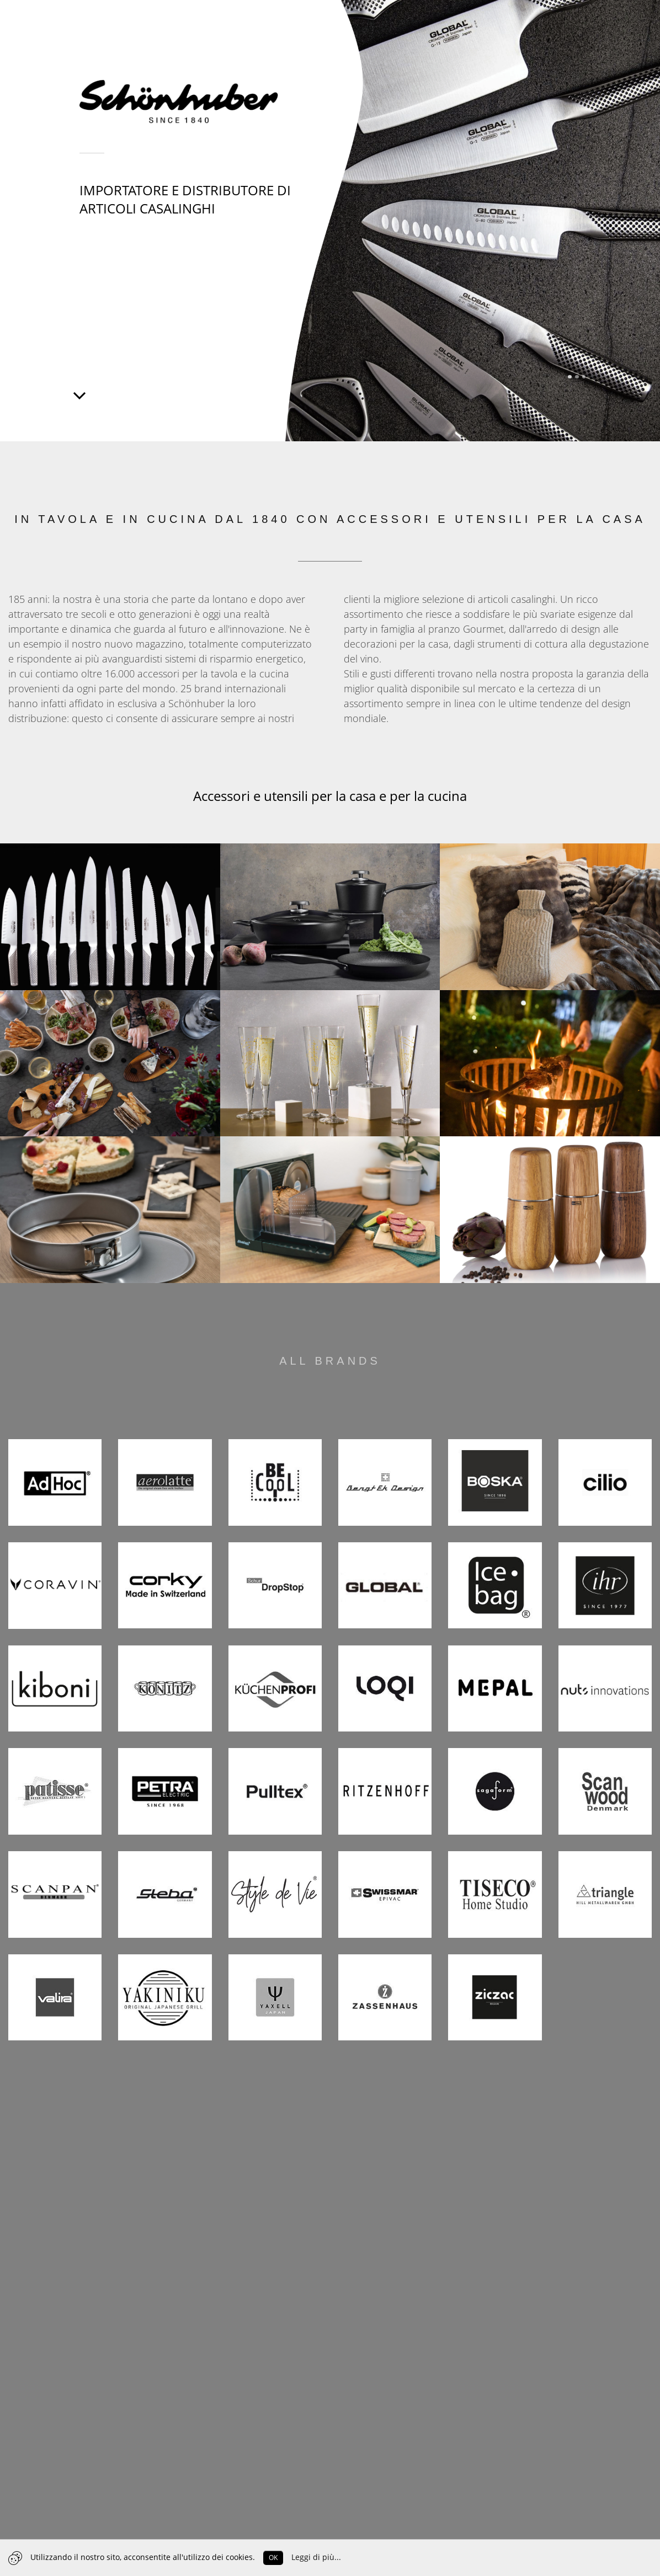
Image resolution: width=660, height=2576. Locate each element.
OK (273, 2557)
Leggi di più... (316, 2557)
